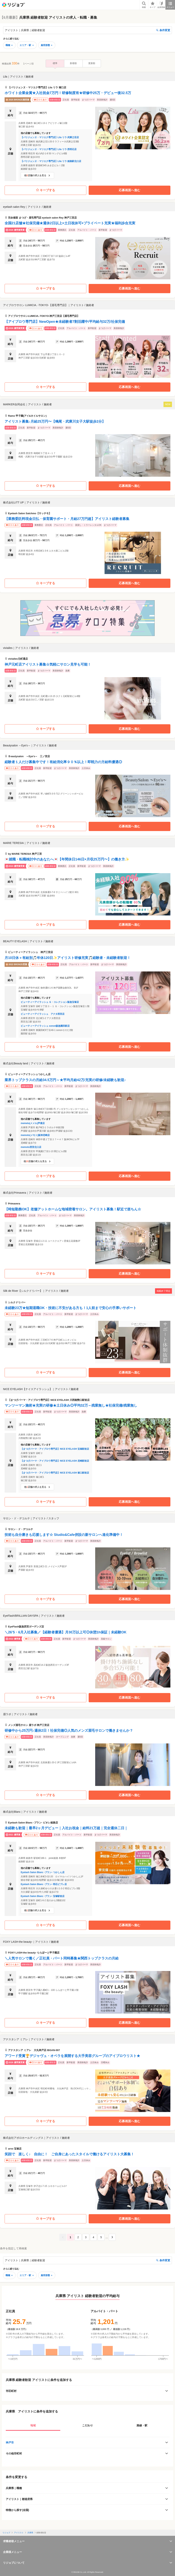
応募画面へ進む (129, 190)
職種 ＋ (9, 45)
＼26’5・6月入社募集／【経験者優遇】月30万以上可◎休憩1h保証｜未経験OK (65, 1632)
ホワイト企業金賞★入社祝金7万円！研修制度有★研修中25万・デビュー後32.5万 (68, 93)
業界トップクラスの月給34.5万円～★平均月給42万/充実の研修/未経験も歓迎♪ (65, 1080)
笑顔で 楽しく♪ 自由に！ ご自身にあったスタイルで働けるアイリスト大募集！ (69, 2154)
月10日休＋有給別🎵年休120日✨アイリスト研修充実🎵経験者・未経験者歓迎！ (67, 958)
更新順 (91, 63)
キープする (45, 190)
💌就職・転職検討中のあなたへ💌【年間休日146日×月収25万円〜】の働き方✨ (67, 859)
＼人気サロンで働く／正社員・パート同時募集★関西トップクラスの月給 (62, 1958)
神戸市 (10, 2442)
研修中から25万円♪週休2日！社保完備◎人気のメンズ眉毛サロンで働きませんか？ (69, 1730)
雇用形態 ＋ (47, 45)
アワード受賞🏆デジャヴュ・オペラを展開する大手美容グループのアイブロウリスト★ (72, 2056)
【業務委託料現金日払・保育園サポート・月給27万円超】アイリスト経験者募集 (67, 519)
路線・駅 (142, 2425)
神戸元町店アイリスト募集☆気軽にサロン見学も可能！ (48, 664)
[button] (87, 126)
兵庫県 (30, 2533)
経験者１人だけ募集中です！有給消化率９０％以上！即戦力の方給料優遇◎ (63, 762)
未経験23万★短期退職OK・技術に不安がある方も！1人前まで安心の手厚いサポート (70, 1308)
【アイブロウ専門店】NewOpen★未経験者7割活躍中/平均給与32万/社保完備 (65, 322)
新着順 (73, 63)
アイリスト (19, 2533)
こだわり (87, 2425)
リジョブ (6, 2533)
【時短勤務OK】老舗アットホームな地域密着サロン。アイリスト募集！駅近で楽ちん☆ (73, 1209)
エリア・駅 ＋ (27, 45)
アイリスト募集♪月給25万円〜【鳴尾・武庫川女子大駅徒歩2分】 (55, 421)
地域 (33, 2425)
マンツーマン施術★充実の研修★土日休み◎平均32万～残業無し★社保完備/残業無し (71, 1405)
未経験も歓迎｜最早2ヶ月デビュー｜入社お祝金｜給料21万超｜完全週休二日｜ (66, 1828)
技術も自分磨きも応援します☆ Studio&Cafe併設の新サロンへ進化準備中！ (64, 1535)
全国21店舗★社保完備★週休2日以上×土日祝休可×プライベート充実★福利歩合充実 (70, 223)
